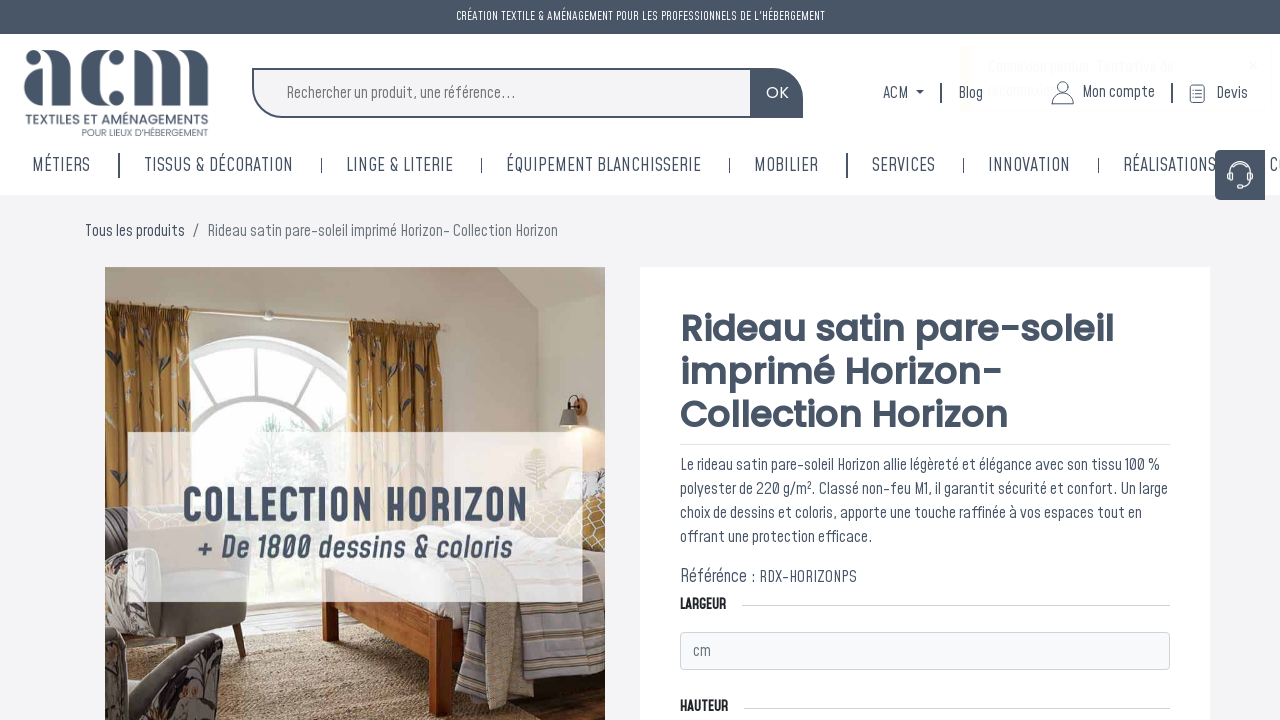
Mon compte (1103, 93)
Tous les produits (135, 231)
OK (777, 92)
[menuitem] (1055, 165)
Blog (970, 93)
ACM (897, 93)
